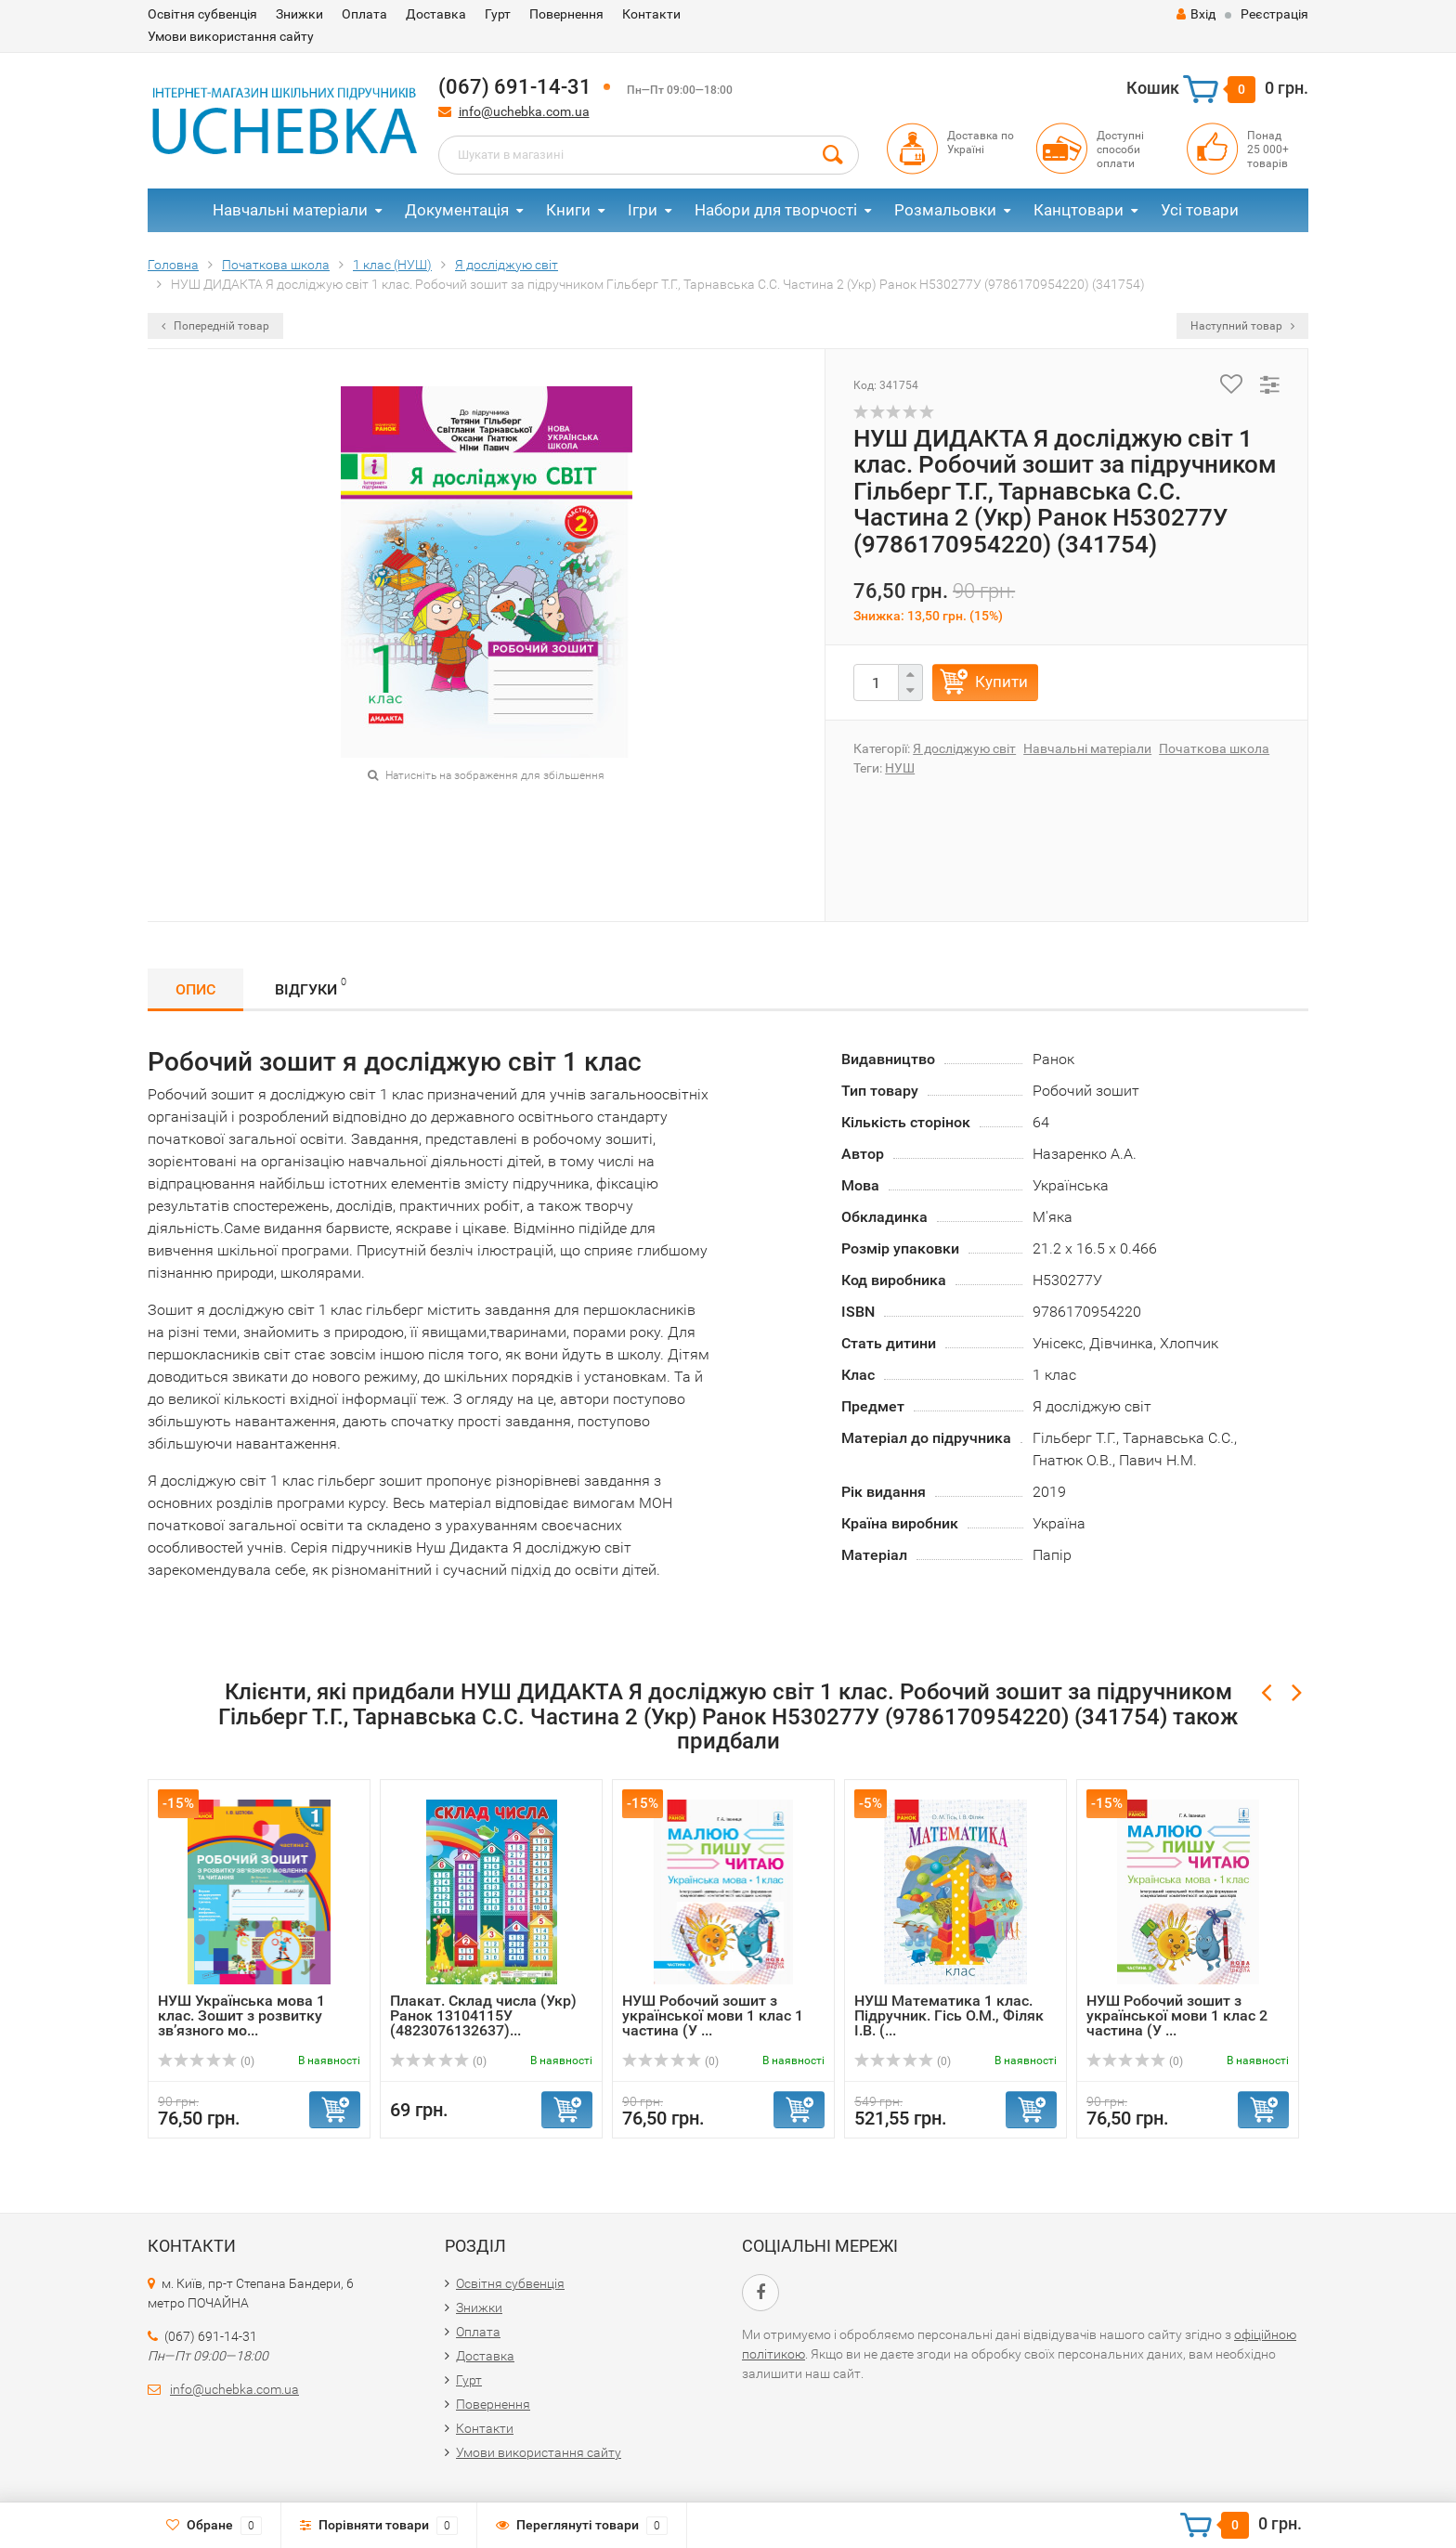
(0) (206, 2061)
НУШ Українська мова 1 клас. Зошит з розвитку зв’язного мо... (241, 2015)
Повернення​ (566, 13)
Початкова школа (1214, 748)
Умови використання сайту (231, 36)
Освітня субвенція (202, 13)
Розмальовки (945, 210)
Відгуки (310, 986)
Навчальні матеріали (290, 210)
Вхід (1196, 13)
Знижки (299, 13)
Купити (1001, 681)
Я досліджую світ (964, 748)
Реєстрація (1274, 13)
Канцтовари (1079, 210)
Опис (195, 989)
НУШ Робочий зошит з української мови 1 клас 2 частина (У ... (1177, 2015)
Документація (457, 210)
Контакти (651, 13)
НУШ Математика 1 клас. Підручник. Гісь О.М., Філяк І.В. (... (949, 2015)
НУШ (900, 767)
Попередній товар (215, 325)
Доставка (436, 13)
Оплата (364, 13)
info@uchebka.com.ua (524, 111)
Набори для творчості (776, 210)
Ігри (642, 210)
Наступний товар (1242, 325)
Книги (568, 210)
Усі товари (1200, 210)
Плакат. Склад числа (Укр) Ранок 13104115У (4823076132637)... (483, 2015)
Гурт (498, 13)
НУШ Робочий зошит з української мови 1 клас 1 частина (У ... (712, 2015)
